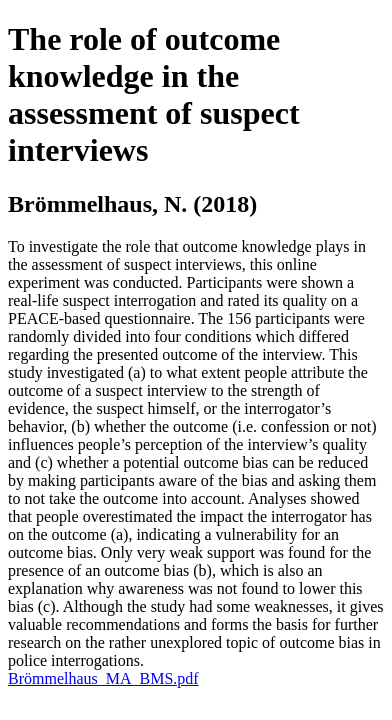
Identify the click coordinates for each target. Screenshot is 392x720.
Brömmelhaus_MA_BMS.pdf (103, 678)
